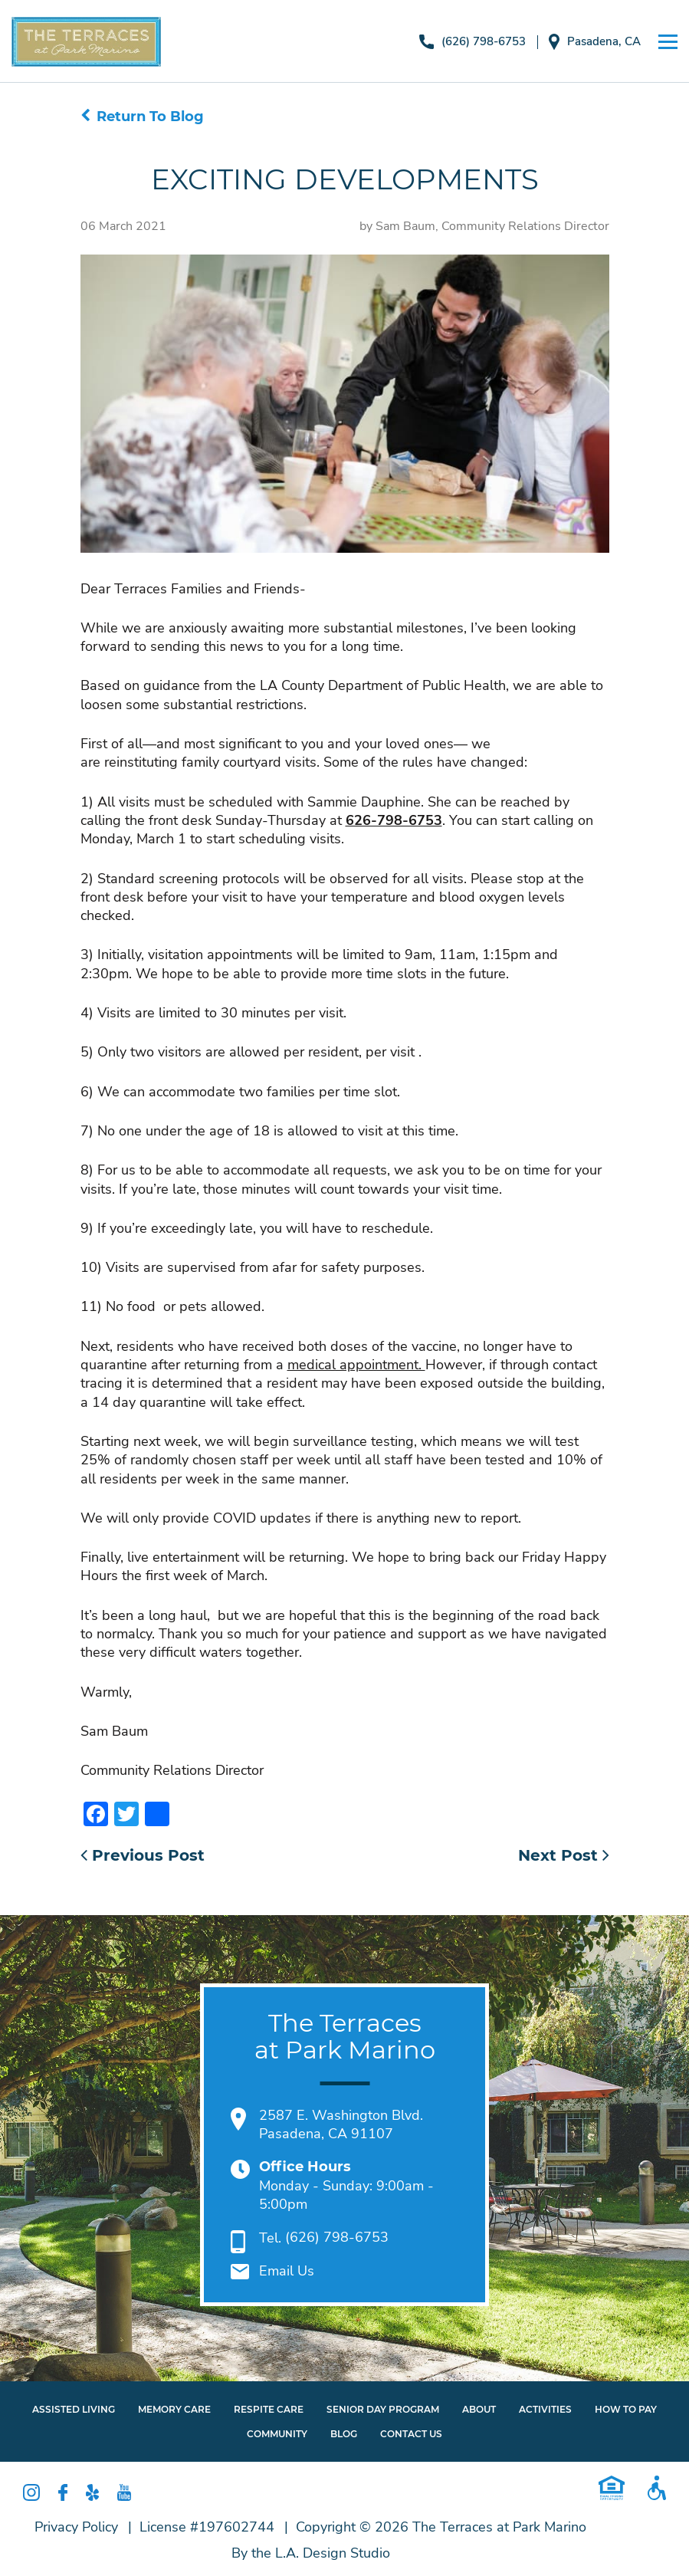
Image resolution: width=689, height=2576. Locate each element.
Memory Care (174, 2409)
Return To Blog (142, 116)
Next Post (563, 1855)
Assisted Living (73, 2409)
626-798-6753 (394, 820)
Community (277, 2434)
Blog (343, 2434)
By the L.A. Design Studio (310, 2553)
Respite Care (268, 2409)
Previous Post (142, 1855)
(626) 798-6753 (472, 42)
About (479, 2409)
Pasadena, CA (595, 42)
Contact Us (411, 2434)
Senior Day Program (382, 2409)
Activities (545, 2409)
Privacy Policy (76, 2527)
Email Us (286, 2271)
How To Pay (626, 2409)
